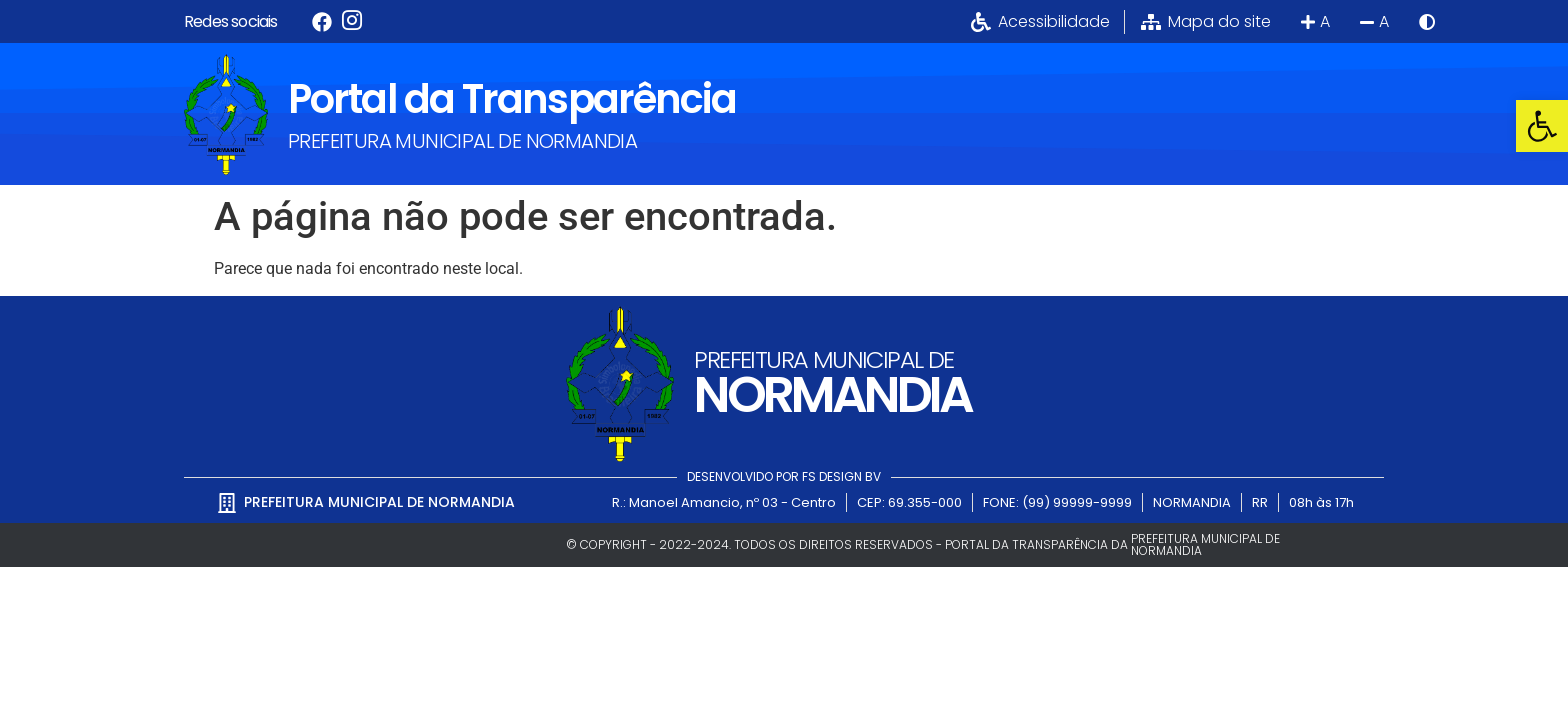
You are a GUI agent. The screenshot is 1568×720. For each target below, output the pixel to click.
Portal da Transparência (512, 99)
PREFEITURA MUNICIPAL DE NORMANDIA (462, 141)
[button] (1542, 126)
